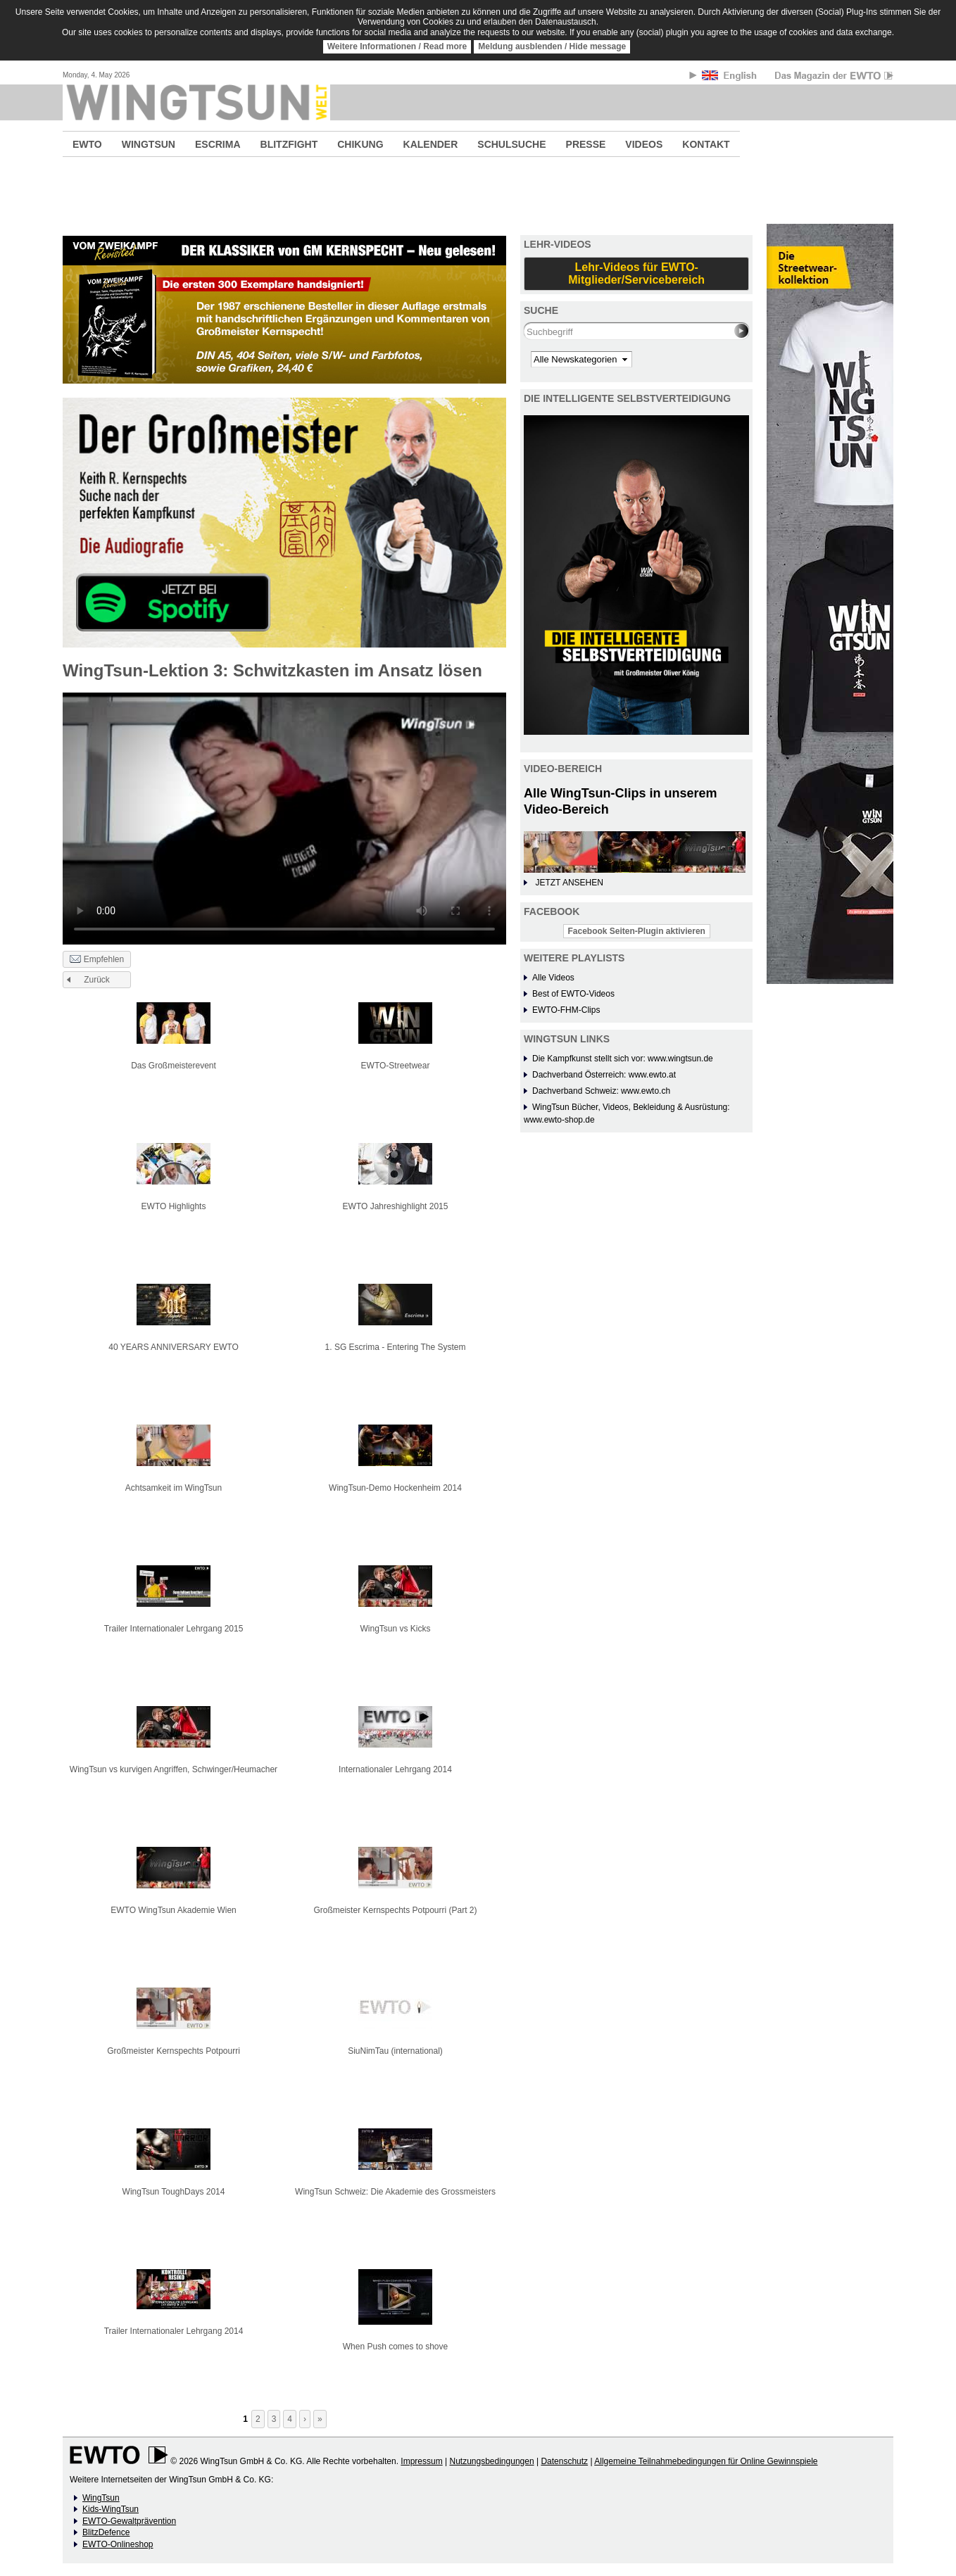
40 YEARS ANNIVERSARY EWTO (173, 1347)
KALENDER (430, 144)
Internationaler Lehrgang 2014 (395, 1769)
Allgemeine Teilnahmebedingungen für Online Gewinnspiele (705, 2461)
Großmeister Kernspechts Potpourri (173, 2051)
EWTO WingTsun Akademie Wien (174, 1910)
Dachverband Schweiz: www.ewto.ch (601, 1091)
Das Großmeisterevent (173, 1066)
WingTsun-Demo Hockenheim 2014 (395, 1488)
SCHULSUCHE (511, 144)
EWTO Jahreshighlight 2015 (395, 1206)
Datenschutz (564, 2461)
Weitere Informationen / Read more (397, 46)
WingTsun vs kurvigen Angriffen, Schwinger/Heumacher (173, 1769)
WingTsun (101, 2498)
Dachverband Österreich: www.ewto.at (604, 1075)
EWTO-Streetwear (395, 1066)
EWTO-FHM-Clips (566, 1010)
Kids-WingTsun (110, 2509)
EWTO (87, 144)
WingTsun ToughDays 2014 (173, 2192)
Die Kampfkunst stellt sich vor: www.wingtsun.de (622, 1058)
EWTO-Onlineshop (117, 2544)
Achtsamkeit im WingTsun (173, 1488)
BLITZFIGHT (289, 144)
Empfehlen (97, 960)
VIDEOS (643, 144)
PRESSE (586, 144)
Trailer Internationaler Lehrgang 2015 (174, 1629)
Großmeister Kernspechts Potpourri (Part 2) (395, 1910)
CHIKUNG (360, 144)
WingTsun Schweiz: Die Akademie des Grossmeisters (395, 2192)
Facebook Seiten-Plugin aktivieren (636, 931)
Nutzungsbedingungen (491, 2461)
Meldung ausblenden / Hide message (552, 46)
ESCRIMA (218, 144)
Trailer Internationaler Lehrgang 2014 (174, 2331)
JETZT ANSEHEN (569, 883)
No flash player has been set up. (284, 818)
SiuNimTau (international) (395, 2051)
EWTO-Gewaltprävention (129, 2521)
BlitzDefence (106, 2532)
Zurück (97, 980)
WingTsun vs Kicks (395, 1629)
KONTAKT (705, 144)
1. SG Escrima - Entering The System (395, 1347)
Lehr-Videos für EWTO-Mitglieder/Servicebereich (636, 273)
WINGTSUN (148, 144)
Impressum (421, 2461)
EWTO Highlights (173, 1206)
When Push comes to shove (395, 2346)
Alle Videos (553, 978)
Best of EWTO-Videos (573, 994)
